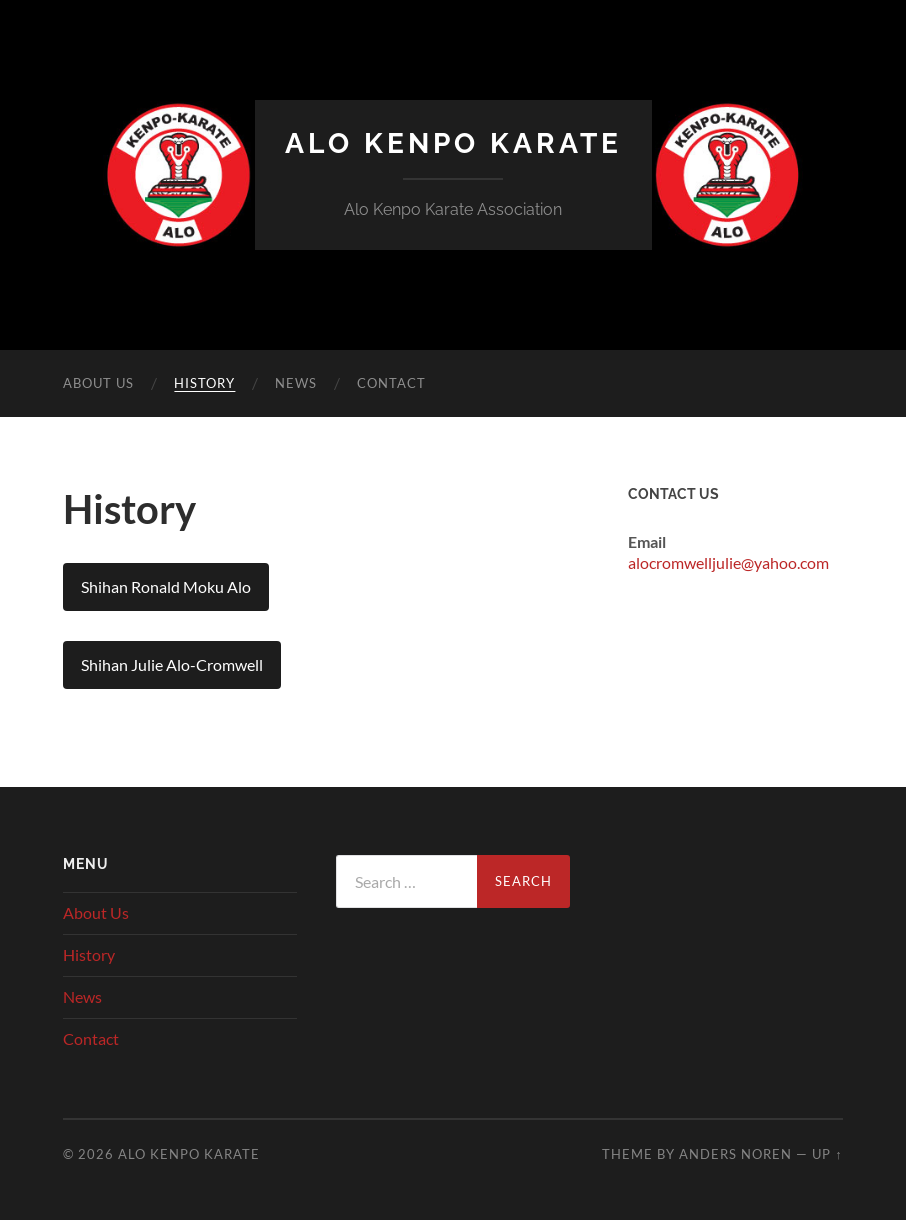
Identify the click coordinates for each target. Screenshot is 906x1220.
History (204, 383)
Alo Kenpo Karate (453, 143)
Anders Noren (735, 1154)
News (296, 383)
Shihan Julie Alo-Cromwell (172, 664)
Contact (391, 383)
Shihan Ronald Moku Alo (166, 586)
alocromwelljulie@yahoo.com (728, 562)
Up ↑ (827, 1154)
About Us (98, 383)
